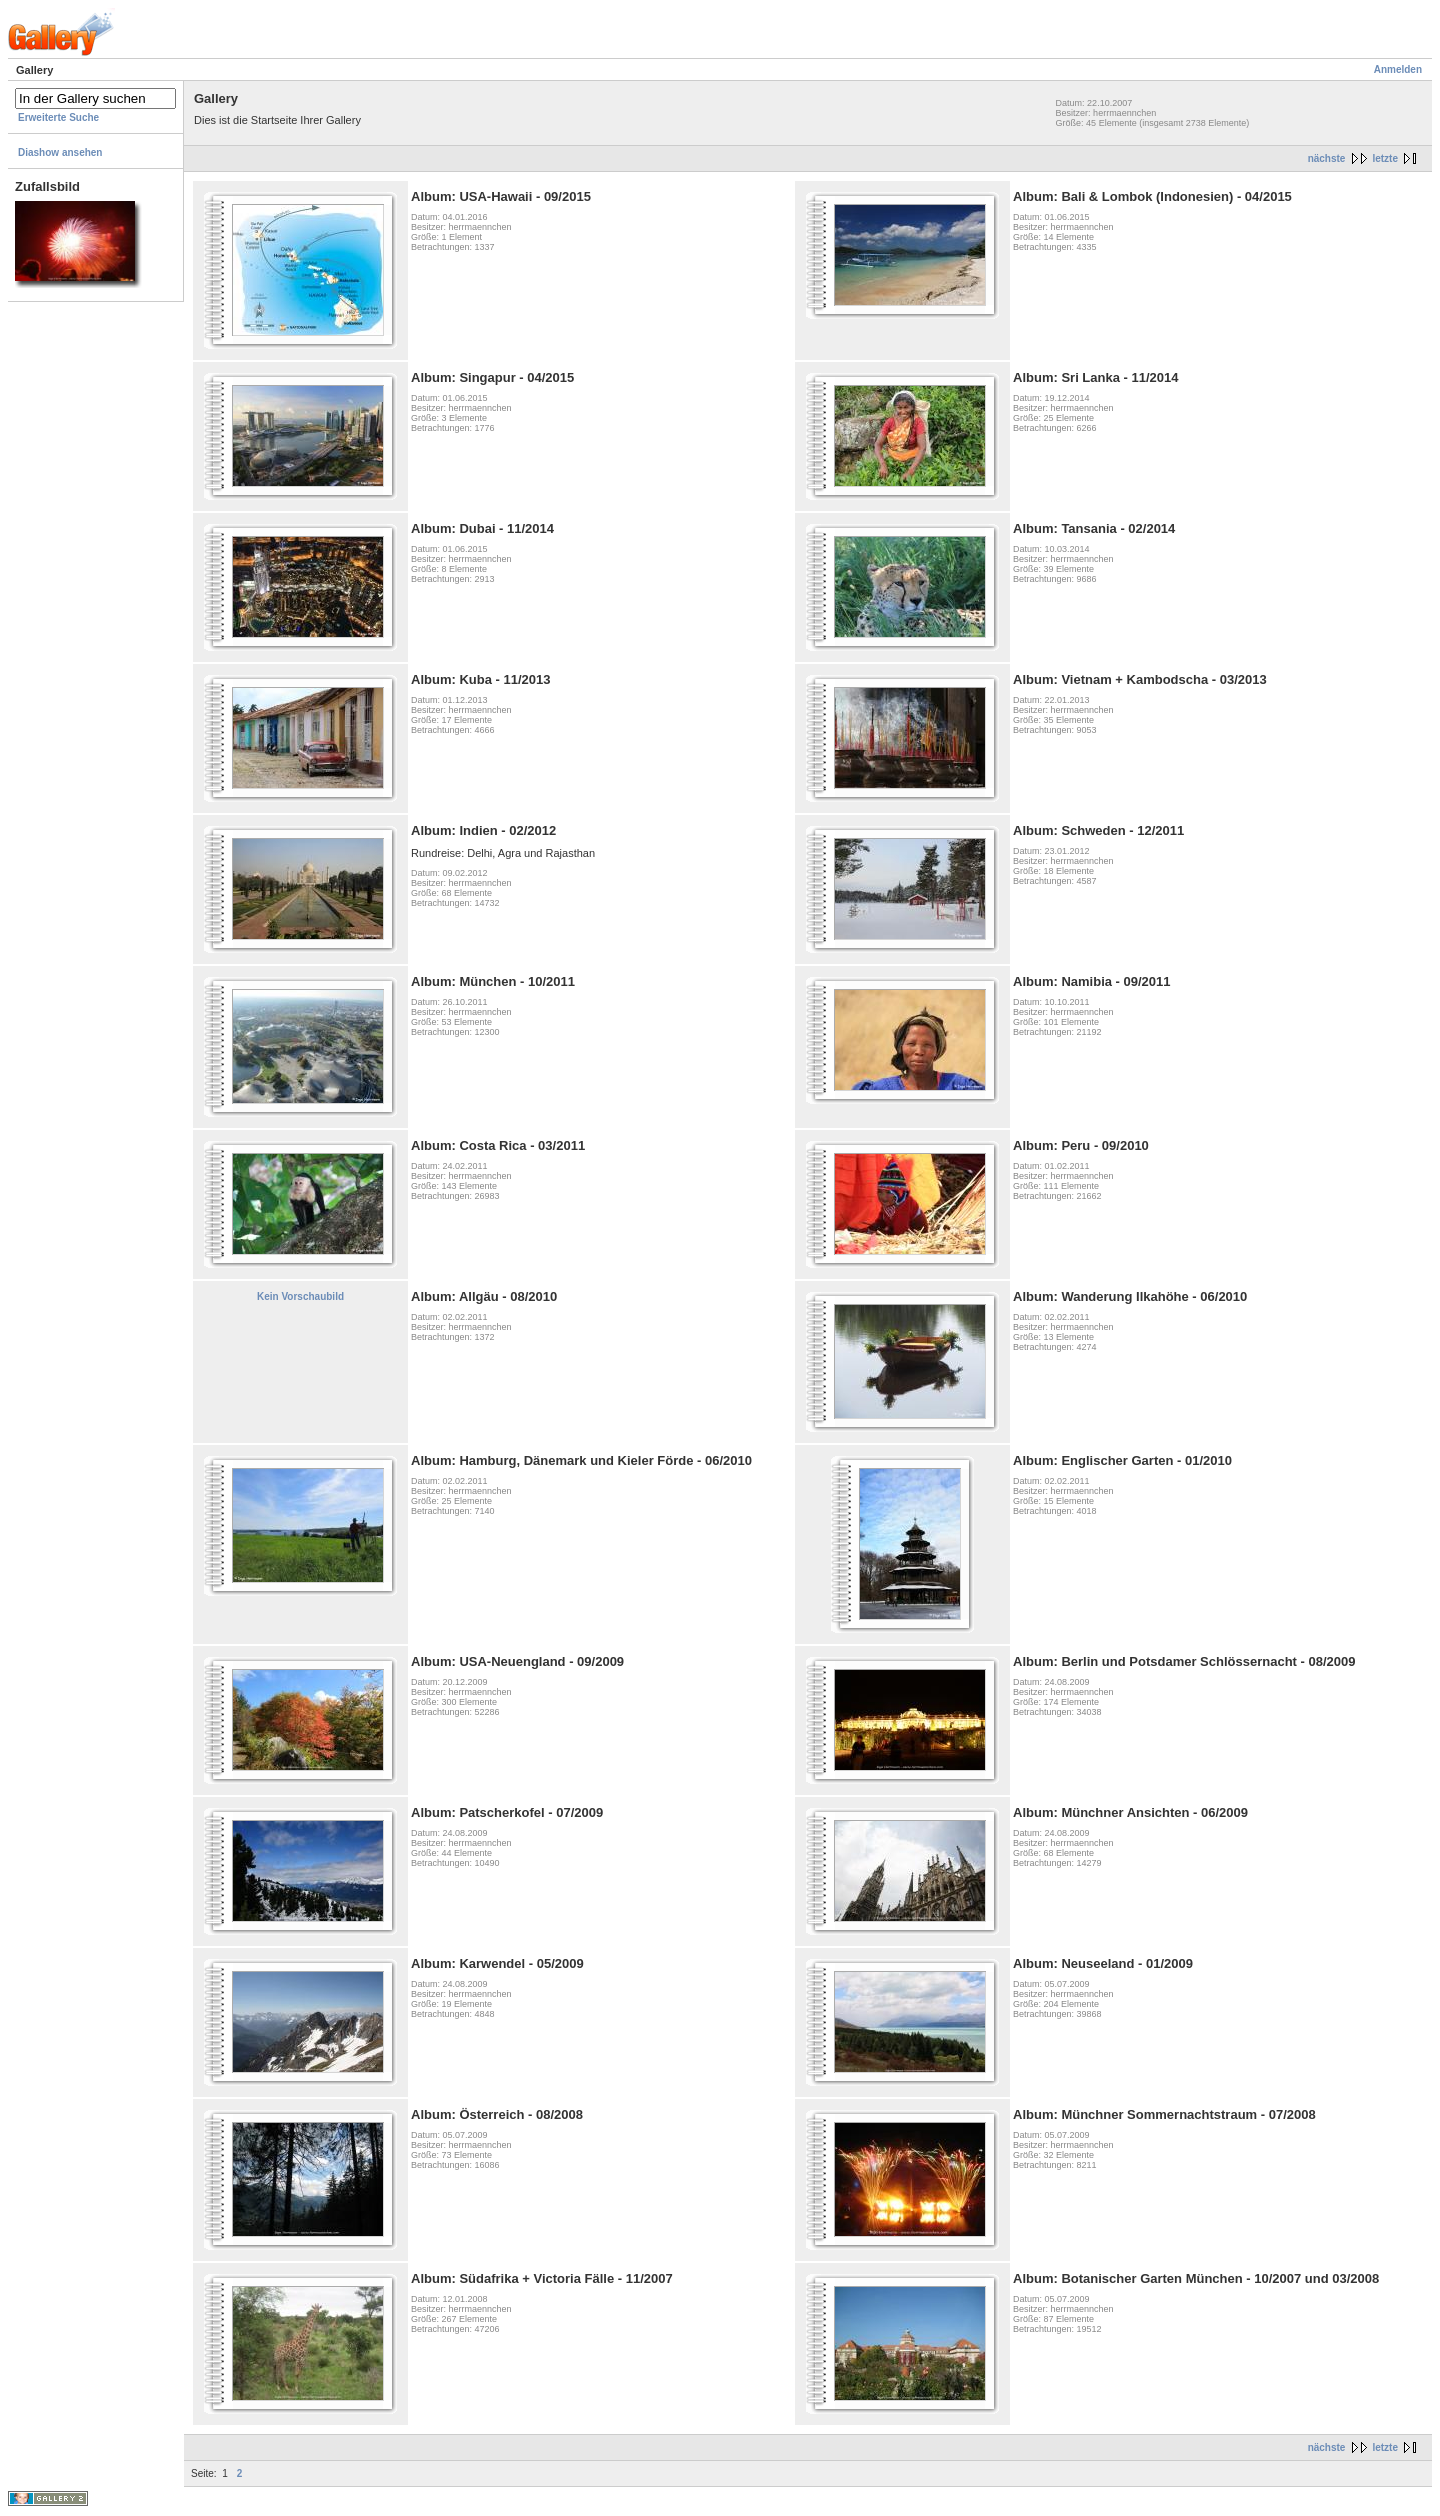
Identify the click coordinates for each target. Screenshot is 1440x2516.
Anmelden (1398, 69)
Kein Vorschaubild (300, 1296)
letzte (1385, 158)
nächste (1327, 158)
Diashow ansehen (60, 152)
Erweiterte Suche (58, 117)
